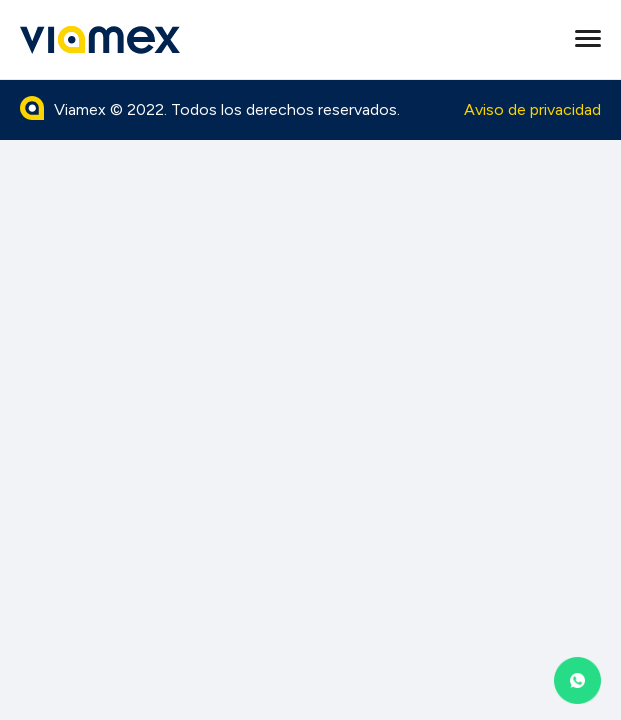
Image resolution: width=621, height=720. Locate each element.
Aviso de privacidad (532, 109)
